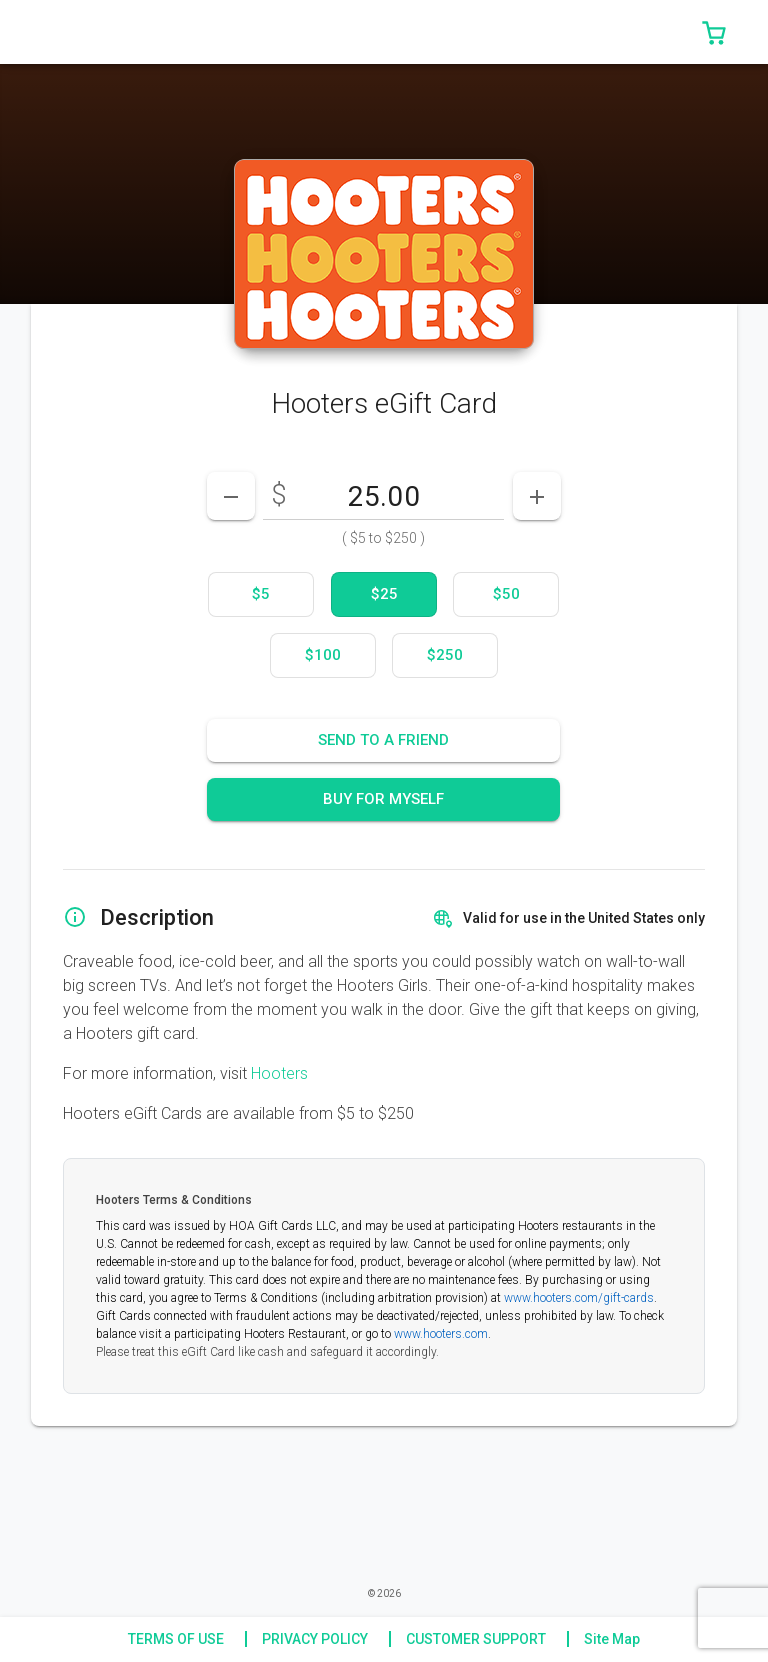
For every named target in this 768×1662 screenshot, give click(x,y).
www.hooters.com (441, 1334)
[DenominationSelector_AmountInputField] (383, 496)
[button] (714, 32)
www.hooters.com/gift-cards (579, 1298)
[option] (261, 594)
